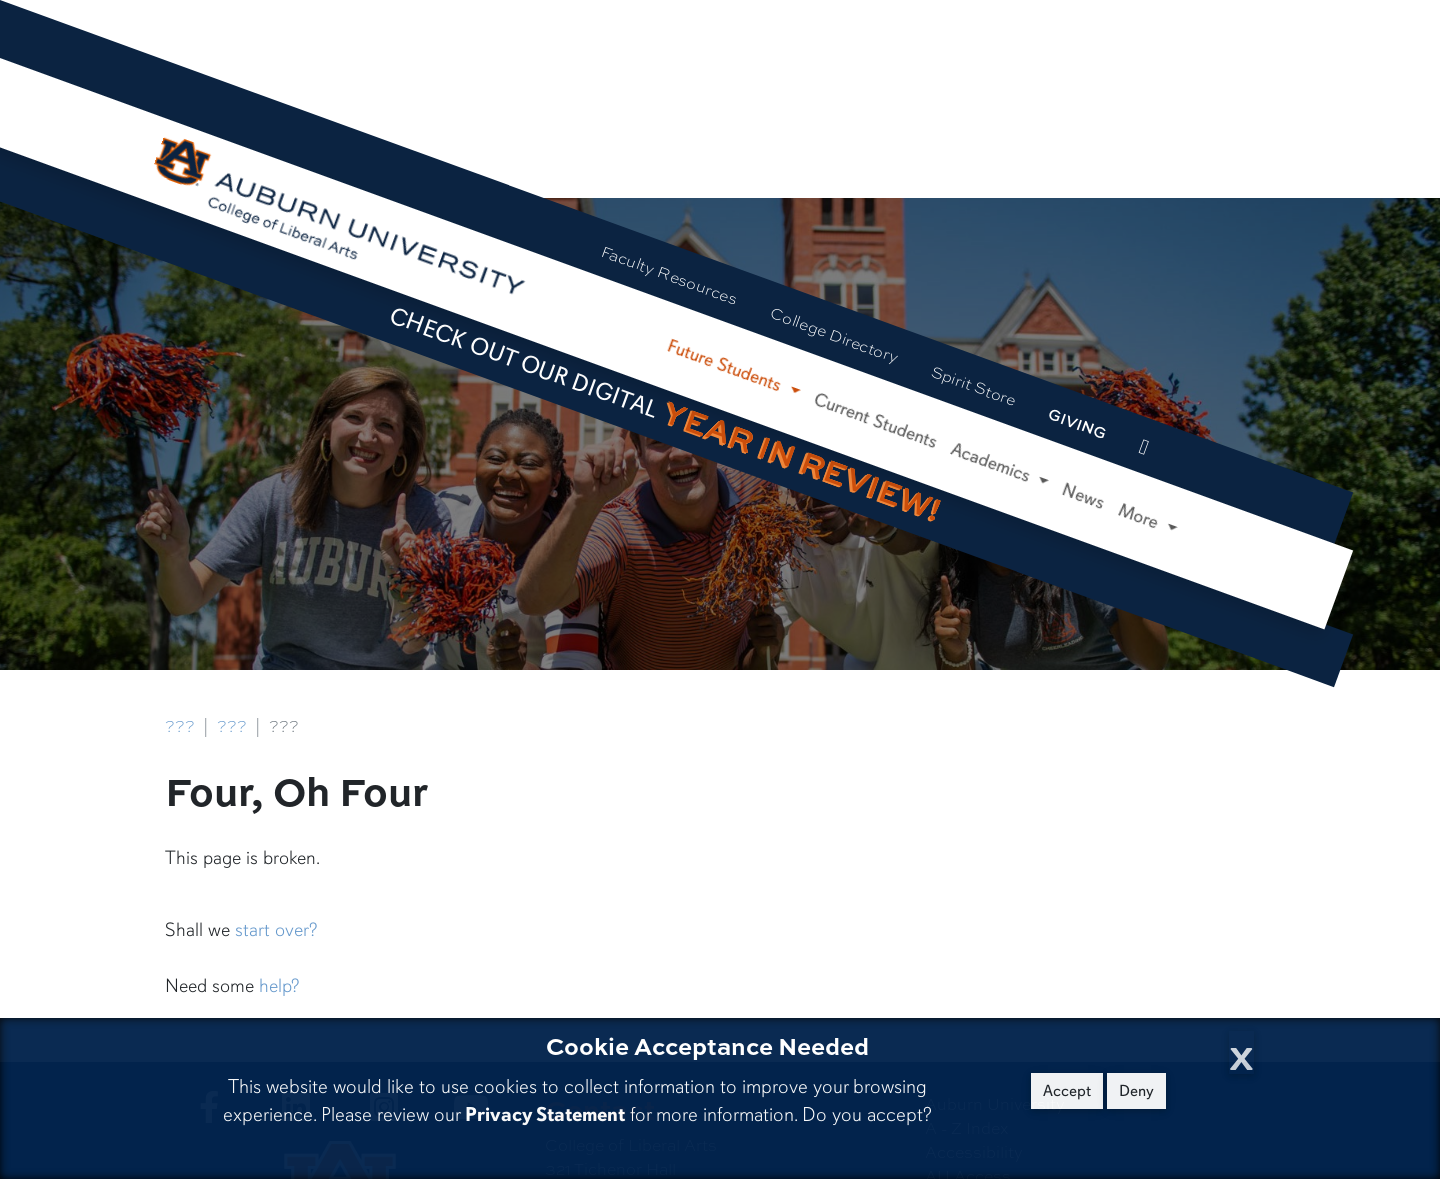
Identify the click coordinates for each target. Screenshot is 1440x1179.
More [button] (1141, 517)
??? (180, 725)
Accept (1067, 1091)
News (1083, 496)
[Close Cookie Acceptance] (1241, 1052)
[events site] (1144, 447)
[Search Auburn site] (1184, 461)
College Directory (834, 334)
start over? (276, 930)
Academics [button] (993, 463)
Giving (1078, 423)
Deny (1136, 1091)
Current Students (876, 420)
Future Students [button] (726, 366)
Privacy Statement (545, 1114)
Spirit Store (973, 385)
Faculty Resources (669, 274)
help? (279, 986)
